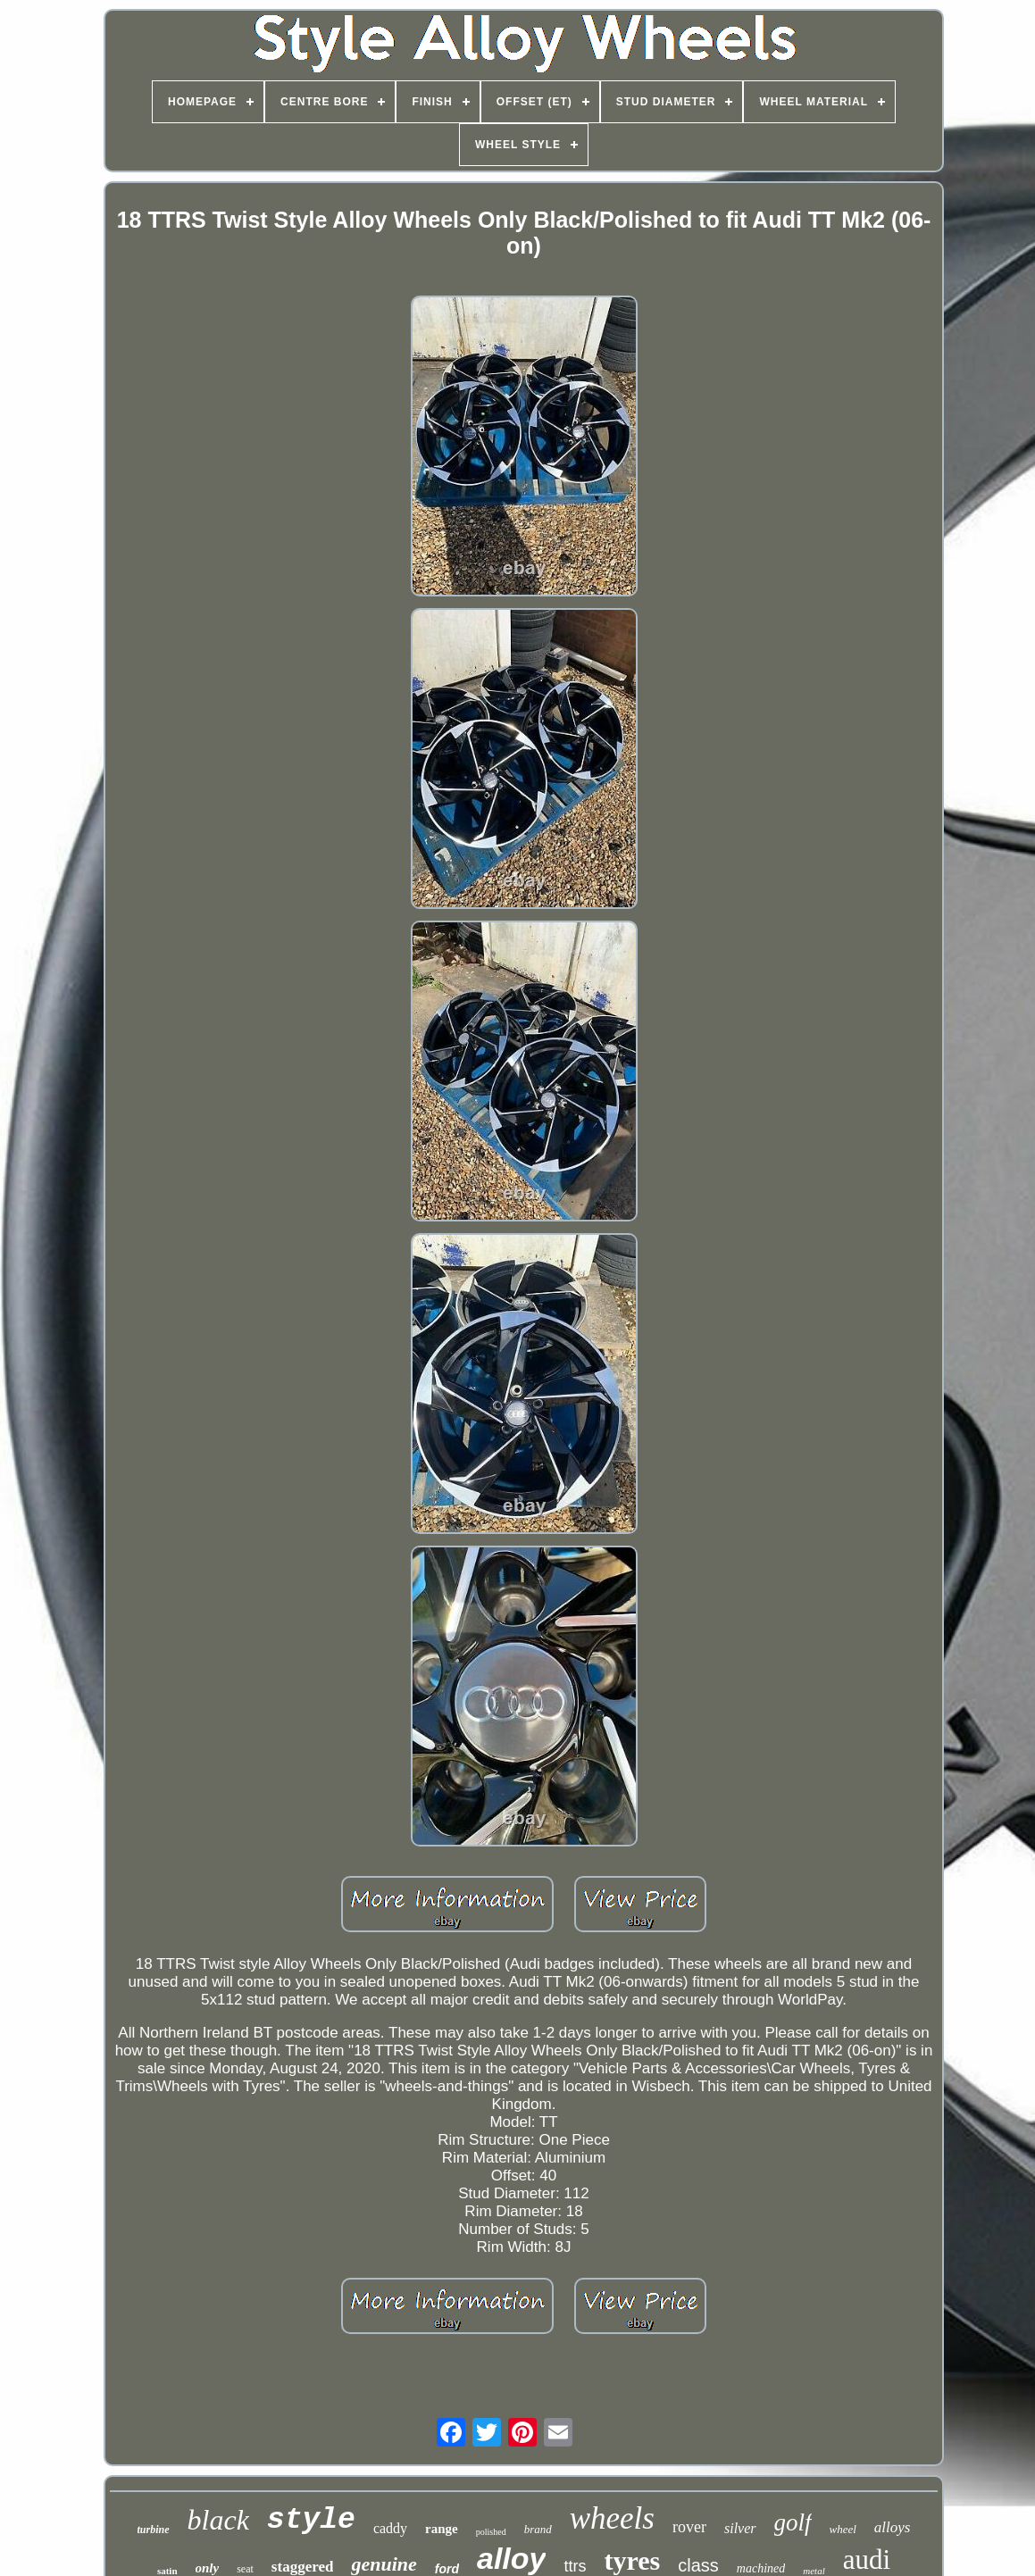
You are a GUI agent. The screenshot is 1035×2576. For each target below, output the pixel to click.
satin (167, 2570)
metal (813, 2570)
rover (689, 2527)
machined (761, 2568)
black (218, 2520)
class (698, 2565)
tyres (632, 2560)
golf (793, 2522)
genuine (383, 2564)
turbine (154, 2529)
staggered (302, 2566)
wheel (843, 2529)
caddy (390, 2528)
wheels (612, 2518)
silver (740, 2528)
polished (491, 2532)
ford (447, 2569)
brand (538, 2529)
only (208, 2568)
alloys (892, 2527)
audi (866, 2559)
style (311, 2520)
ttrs (574, 2566)
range (441, 2529)
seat (245, 2569)
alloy (511, 2558)
